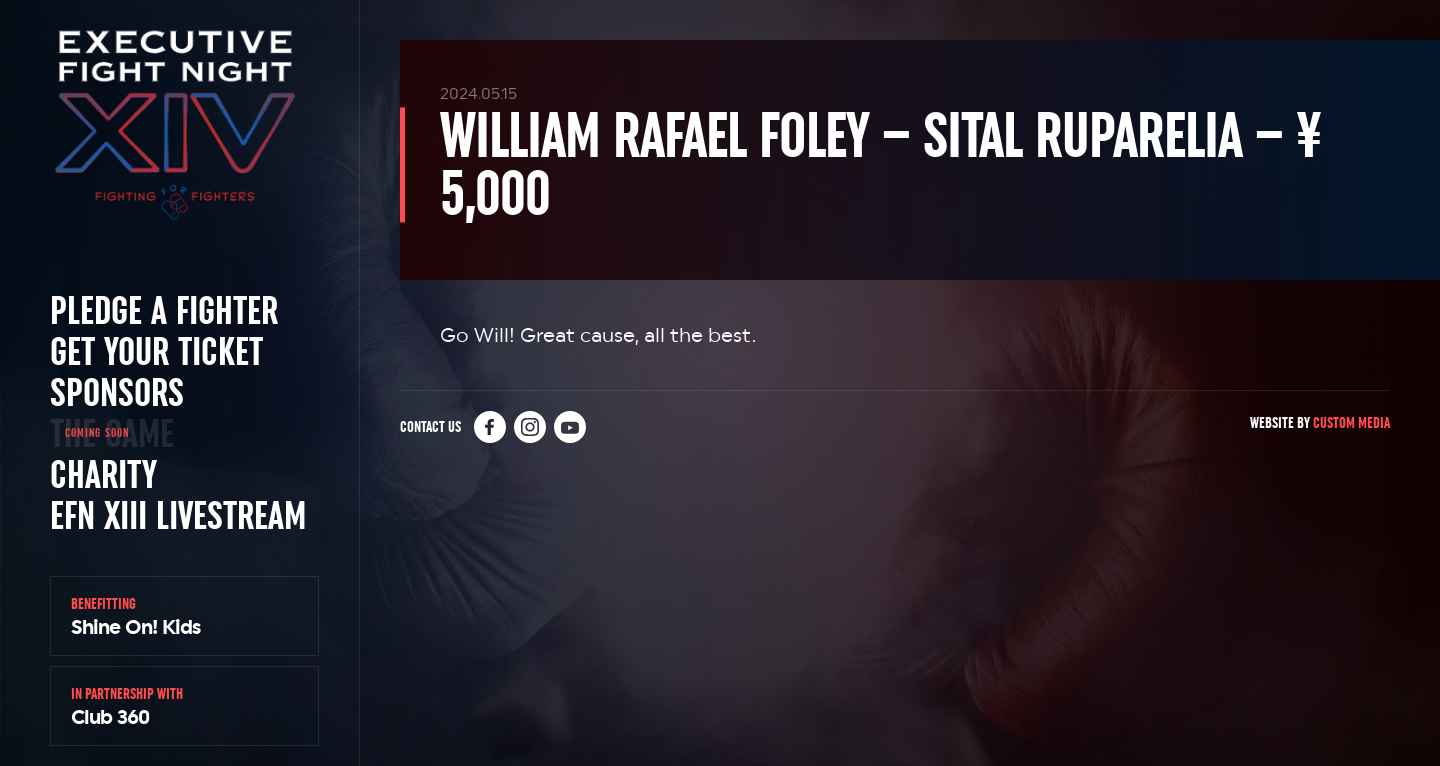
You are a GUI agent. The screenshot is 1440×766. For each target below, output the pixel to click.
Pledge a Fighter (164, 310)
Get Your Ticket (156, 351)
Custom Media (1351, 422)
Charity (103, 474)
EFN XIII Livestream (178, 515)
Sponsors (117, 392)
